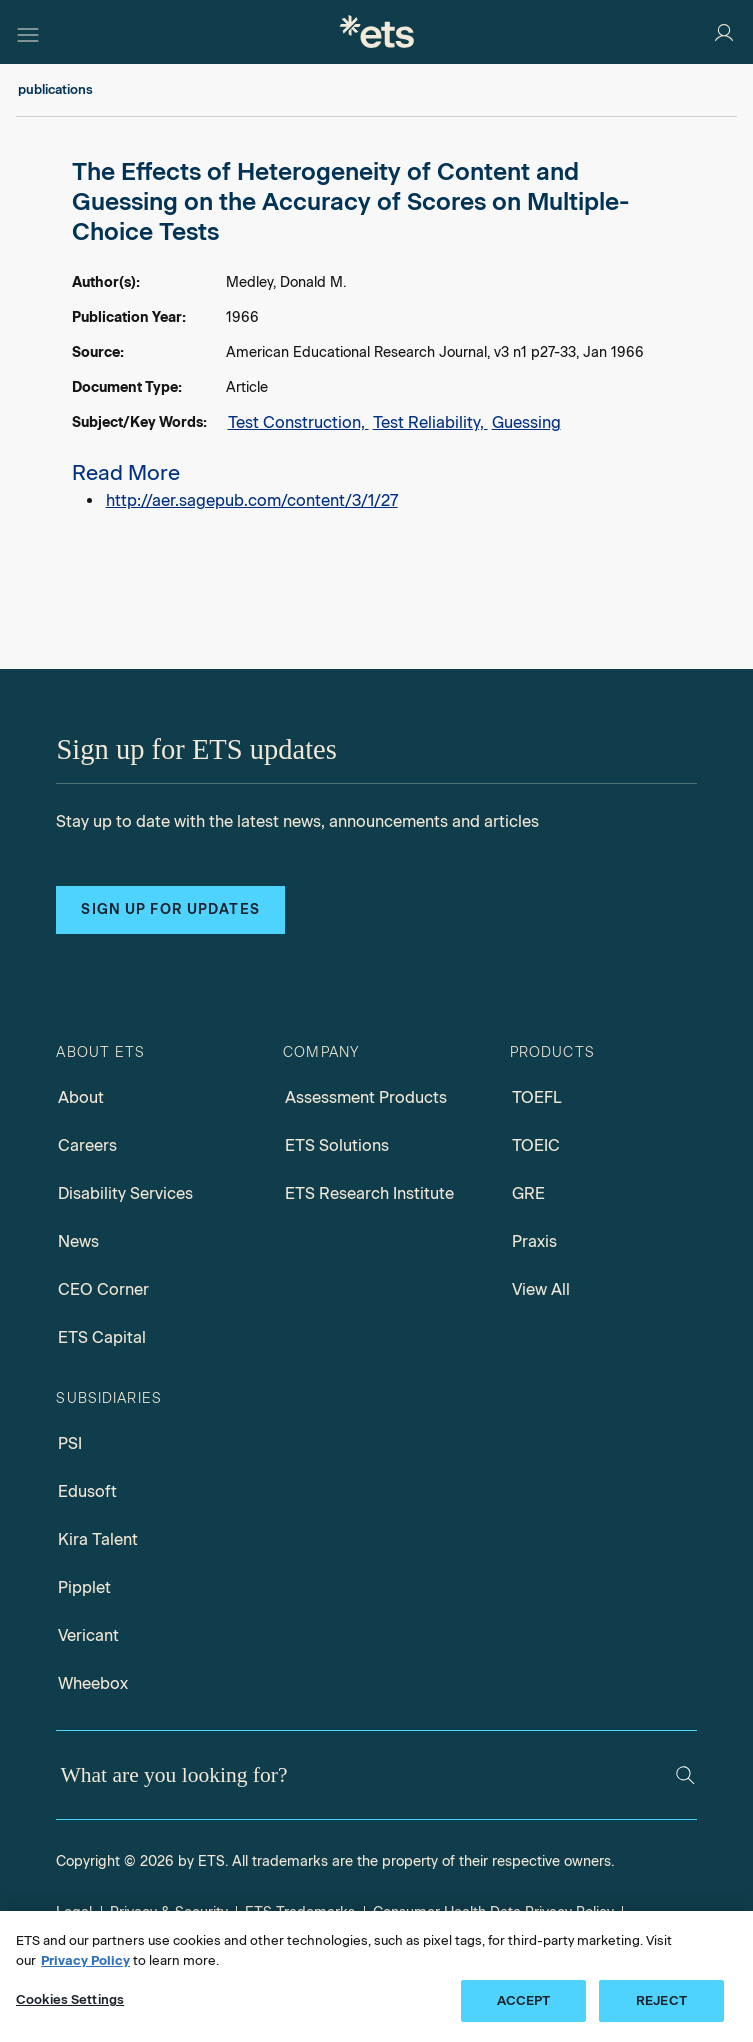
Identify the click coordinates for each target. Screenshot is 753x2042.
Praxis (534, 1241)
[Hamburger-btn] (28, 32)
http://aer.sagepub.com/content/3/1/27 (252, 500)
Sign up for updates (170, 909)
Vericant (88, 1635)
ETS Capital (102, 1337)
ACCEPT (524, 2000)
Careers (87, 1145)
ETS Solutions (337, 1145)
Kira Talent (98, 1539)
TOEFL (537, 1097)
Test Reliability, (430, 422)
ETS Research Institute (369, 1193)
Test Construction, (298, 422)
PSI (70, 1443)
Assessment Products (366, 1097)
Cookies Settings (70, 1999)
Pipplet (84, 1587)
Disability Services (125, 1193)
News (78, 1241)
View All (541, 1289)
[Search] (685, 1775)
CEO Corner (103, 1289)
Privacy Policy (85, 1960)
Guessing (526, 422)
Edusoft (87, 1491)
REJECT (661, 2000)
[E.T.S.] (377, 31)
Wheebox (93, 1683)
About (81, 1097)
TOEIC (536, 1145)
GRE (528, 1193)
